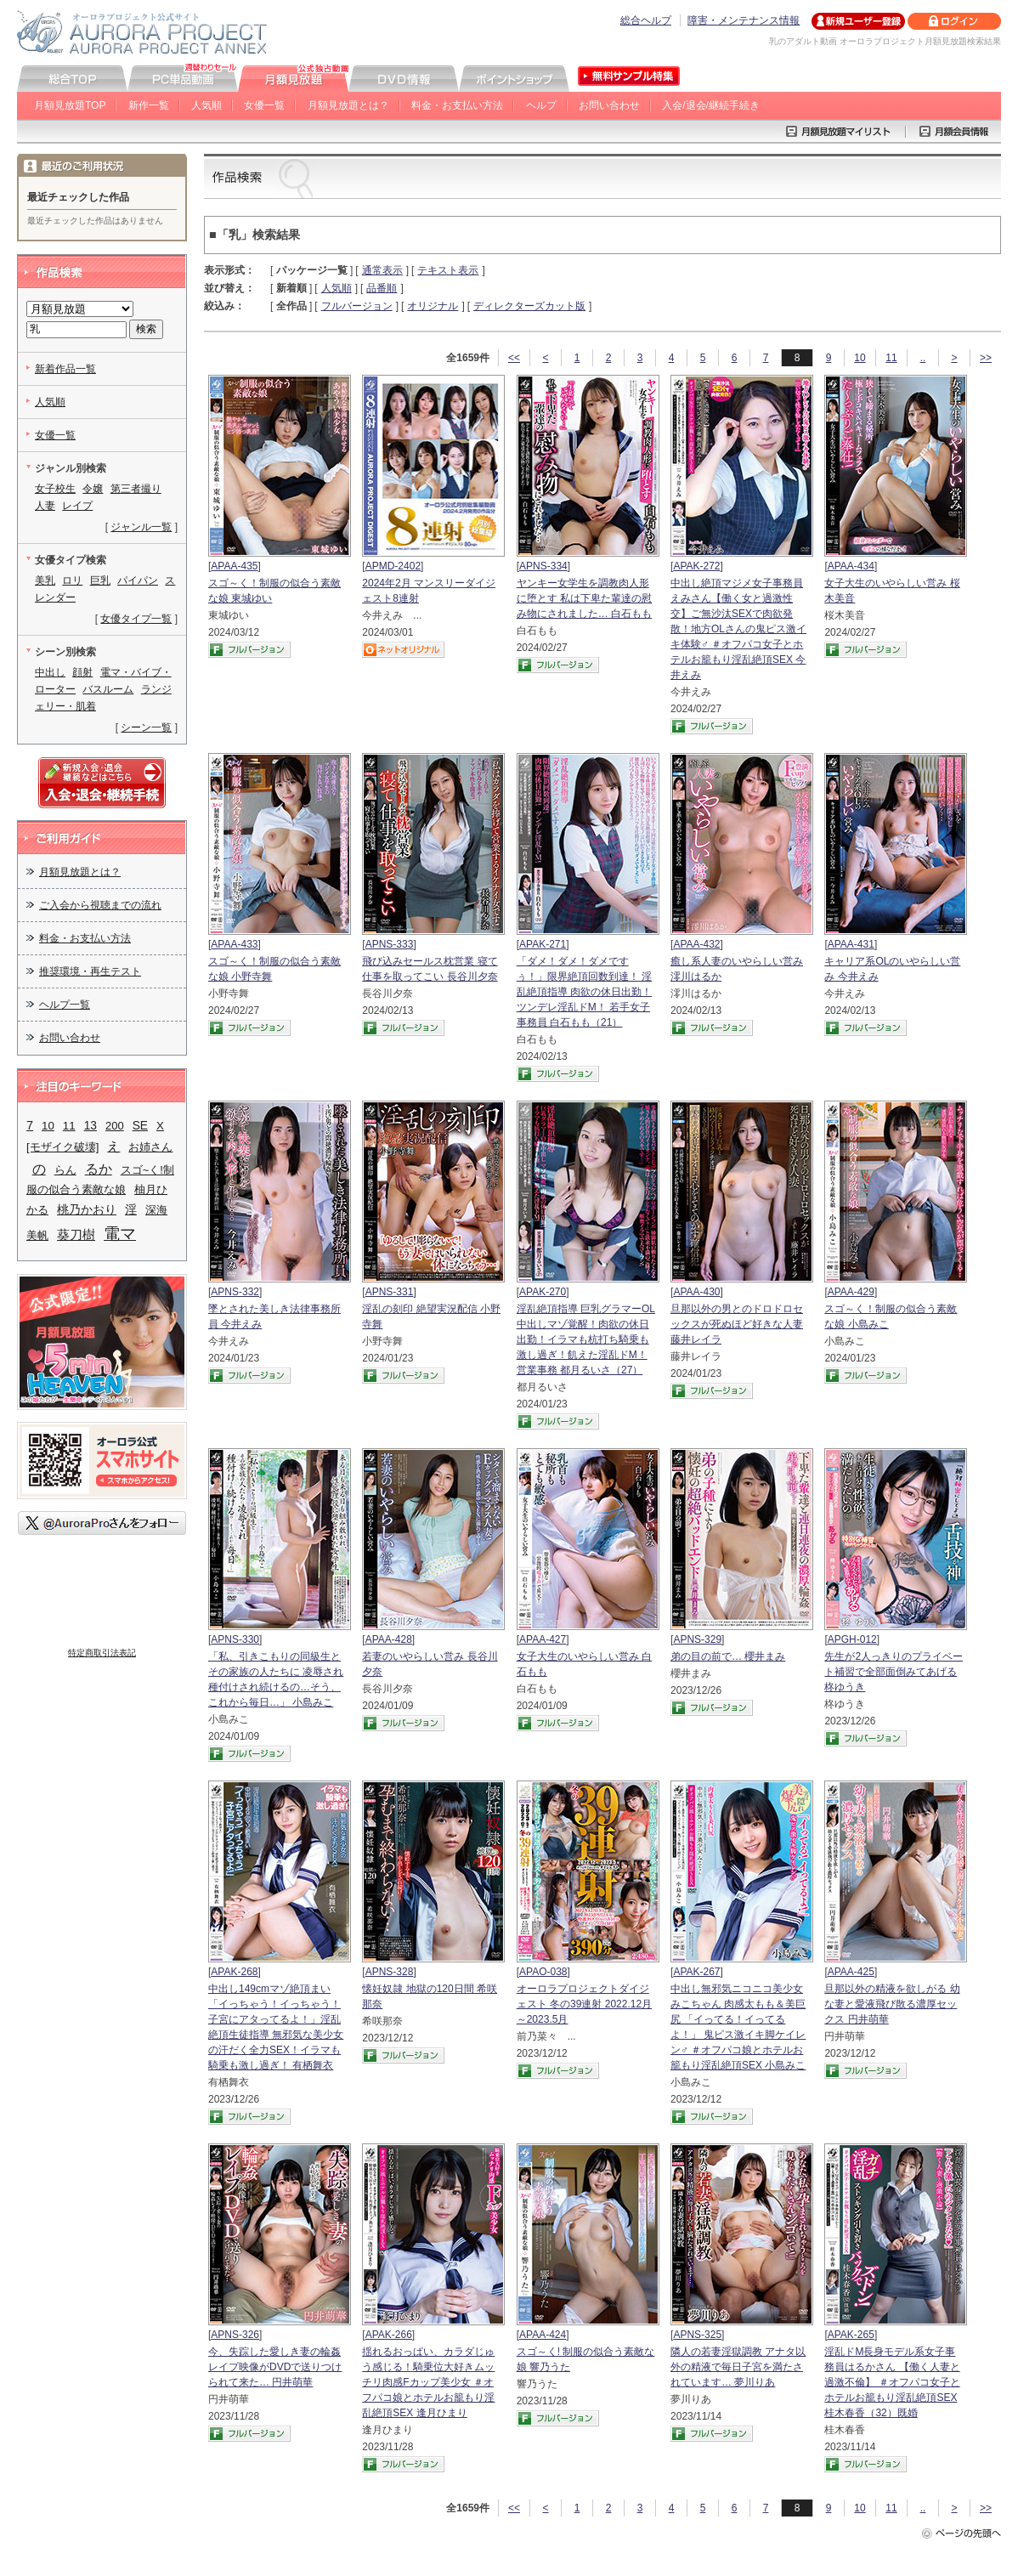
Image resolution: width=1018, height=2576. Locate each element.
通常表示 (382, 270)
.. (923, 358)
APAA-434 (851, 566)
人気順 (206, 105)
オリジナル (432, 306)
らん (65, 1169)
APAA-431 (851, 944)
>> (986, 358)
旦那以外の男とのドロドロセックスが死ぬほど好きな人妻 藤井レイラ (736, 1324)
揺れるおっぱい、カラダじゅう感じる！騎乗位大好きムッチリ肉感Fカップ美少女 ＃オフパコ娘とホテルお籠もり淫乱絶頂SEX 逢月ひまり (428, 2382)
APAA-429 (851, 1292)
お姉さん (150, 1147)
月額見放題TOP (69, 105)
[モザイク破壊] (62, 1147)
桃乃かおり (86, 1209)
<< (514, 358)
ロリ (72, 580)
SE (140, 1125)
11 (890, 358)
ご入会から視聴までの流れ (100, 905)
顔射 (82, 672)
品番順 (381, 288)
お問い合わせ (609, 105)
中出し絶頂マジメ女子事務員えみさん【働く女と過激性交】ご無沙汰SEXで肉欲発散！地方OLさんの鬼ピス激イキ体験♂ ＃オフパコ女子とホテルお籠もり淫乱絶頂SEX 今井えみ (738, 629)
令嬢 (92, 489)
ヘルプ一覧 (64, 1005)
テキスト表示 (447, 270)
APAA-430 (696, 1292)
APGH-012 (852, 1639)
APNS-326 (235, 2335)
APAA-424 (542, 2335)
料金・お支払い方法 (457, 105)
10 (859, 358)
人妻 (45, 506)
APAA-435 (234, 566)
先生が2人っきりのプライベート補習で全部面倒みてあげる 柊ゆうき (893, 1671)
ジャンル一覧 (141, 527)
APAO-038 (543, 1972)
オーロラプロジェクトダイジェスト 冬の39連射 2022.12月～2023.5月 (584, 2004)
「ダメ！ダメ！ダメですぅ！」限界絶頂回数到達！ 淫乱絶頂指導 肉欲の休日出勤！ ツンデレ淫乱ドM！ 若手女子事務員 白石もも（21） (584, 991)
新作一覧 (148, 105)
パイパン (137, 580)
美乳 (45, 580)
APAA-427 (542, 1639)
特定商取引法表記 (102, 1652)
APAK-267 (696, 1972)
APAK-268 (234, 1972)
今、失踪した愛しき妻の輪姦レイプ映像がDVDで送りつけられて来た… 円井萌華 (275, 2367)
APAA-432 (696, 944)
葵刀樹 (76, 1235)
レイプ (77, 506)
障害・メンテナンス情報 (743, 20)
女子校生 (55, 489)
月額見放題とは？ (348, 105)
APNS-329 (697, 1639)
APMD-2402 (393, 566)
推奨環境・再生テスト (90, 971)
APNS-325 (697, 2335)
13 (90, 1125)
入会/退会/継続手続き (711, 105)
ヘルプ (541, 105)
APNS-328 (389, 1972)
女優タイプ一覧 (136, 619)
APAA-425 (851, 1972)
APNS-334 (543, 566)
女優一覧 (264, 105)
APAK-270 (542, 1292)
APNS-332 (235, 1292)
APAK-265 (851, 2335)
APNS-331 (389, 1292)
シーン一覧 (146, 727)
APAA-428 (388, 1639)
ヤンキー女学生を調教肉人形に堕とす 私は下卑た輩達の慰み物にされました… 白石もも (584, 598)
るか (98, 1169)
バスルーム (107, 689)
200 (114, 1125)
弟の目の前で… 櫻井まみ (727, 1656)
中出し (50, 672)
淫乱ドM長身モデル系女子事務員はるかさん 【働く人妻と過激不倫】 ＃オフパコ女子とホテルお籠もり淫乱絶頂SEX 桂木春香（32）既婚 (891, 2382)
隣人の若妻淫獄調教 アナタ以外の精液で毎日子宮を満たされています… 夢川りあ (738, 2367)
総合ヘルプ (645, 20)
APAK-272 (696, 566)
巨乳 (100, 580)
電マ (120, 1234)
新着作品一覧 (65, 369)
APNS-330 (235, 1639)
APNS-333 (389, 944)
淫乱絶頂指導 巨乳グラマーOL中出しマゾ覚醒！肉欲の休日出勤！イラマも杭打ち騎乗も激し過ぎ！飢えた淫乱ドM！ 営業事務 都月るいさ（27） (586, 1339)
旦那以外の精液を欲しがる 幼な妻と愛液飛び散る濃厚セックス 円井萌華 (891, 2004)
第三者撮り (135, 489)
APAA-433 (234, 944)
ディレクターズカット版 (529, 306)
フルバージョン (357, 306)
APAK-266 (388, 2335)
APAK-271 (542, 944)
